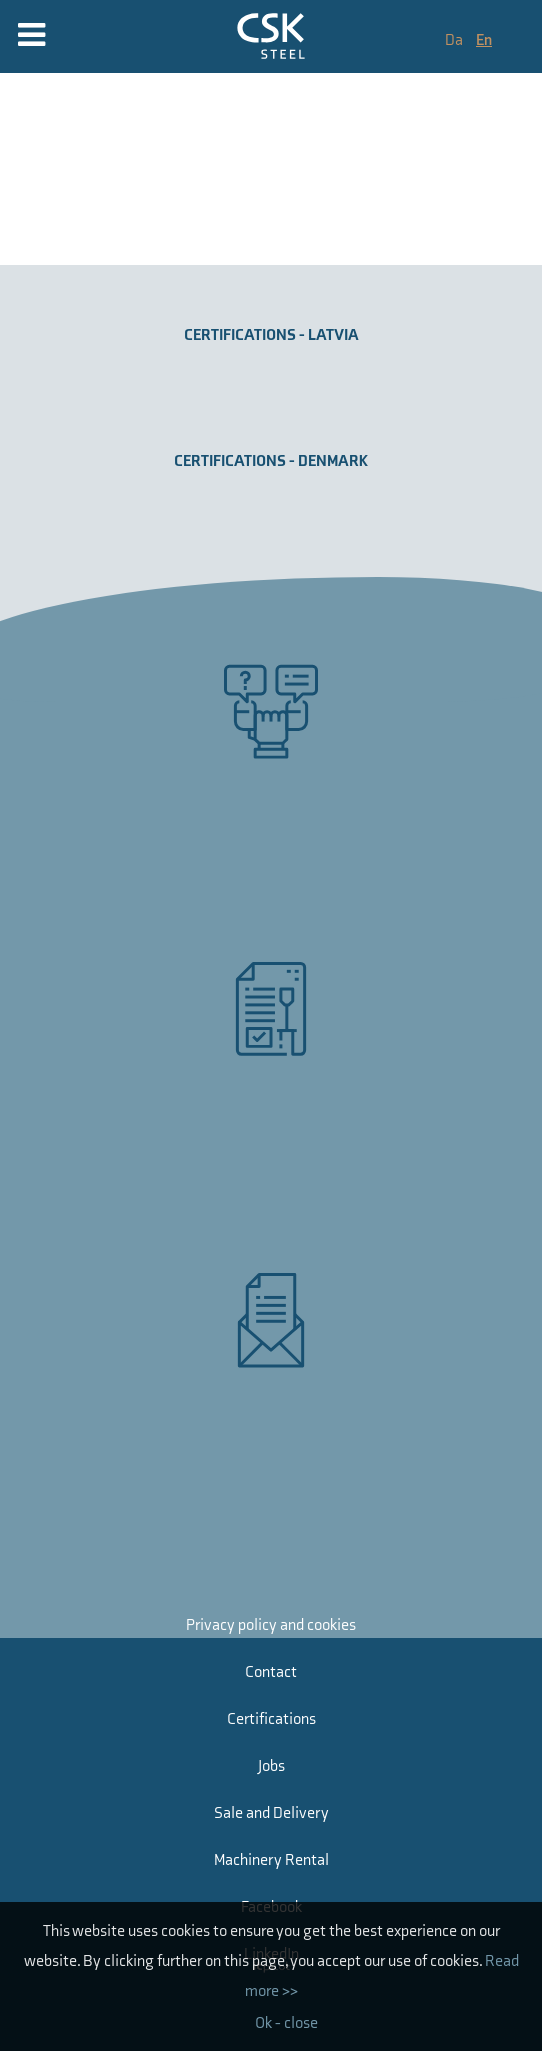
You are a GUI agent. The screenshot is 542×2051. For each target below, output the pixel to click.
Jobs (271, 1766)
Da (455, 40)
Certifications (271, 1719)
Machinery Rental (271, 1860)
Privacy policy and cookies (271, 1625)
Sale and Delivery (271, 1813)
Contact (271, 1672)
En (484, 40)
